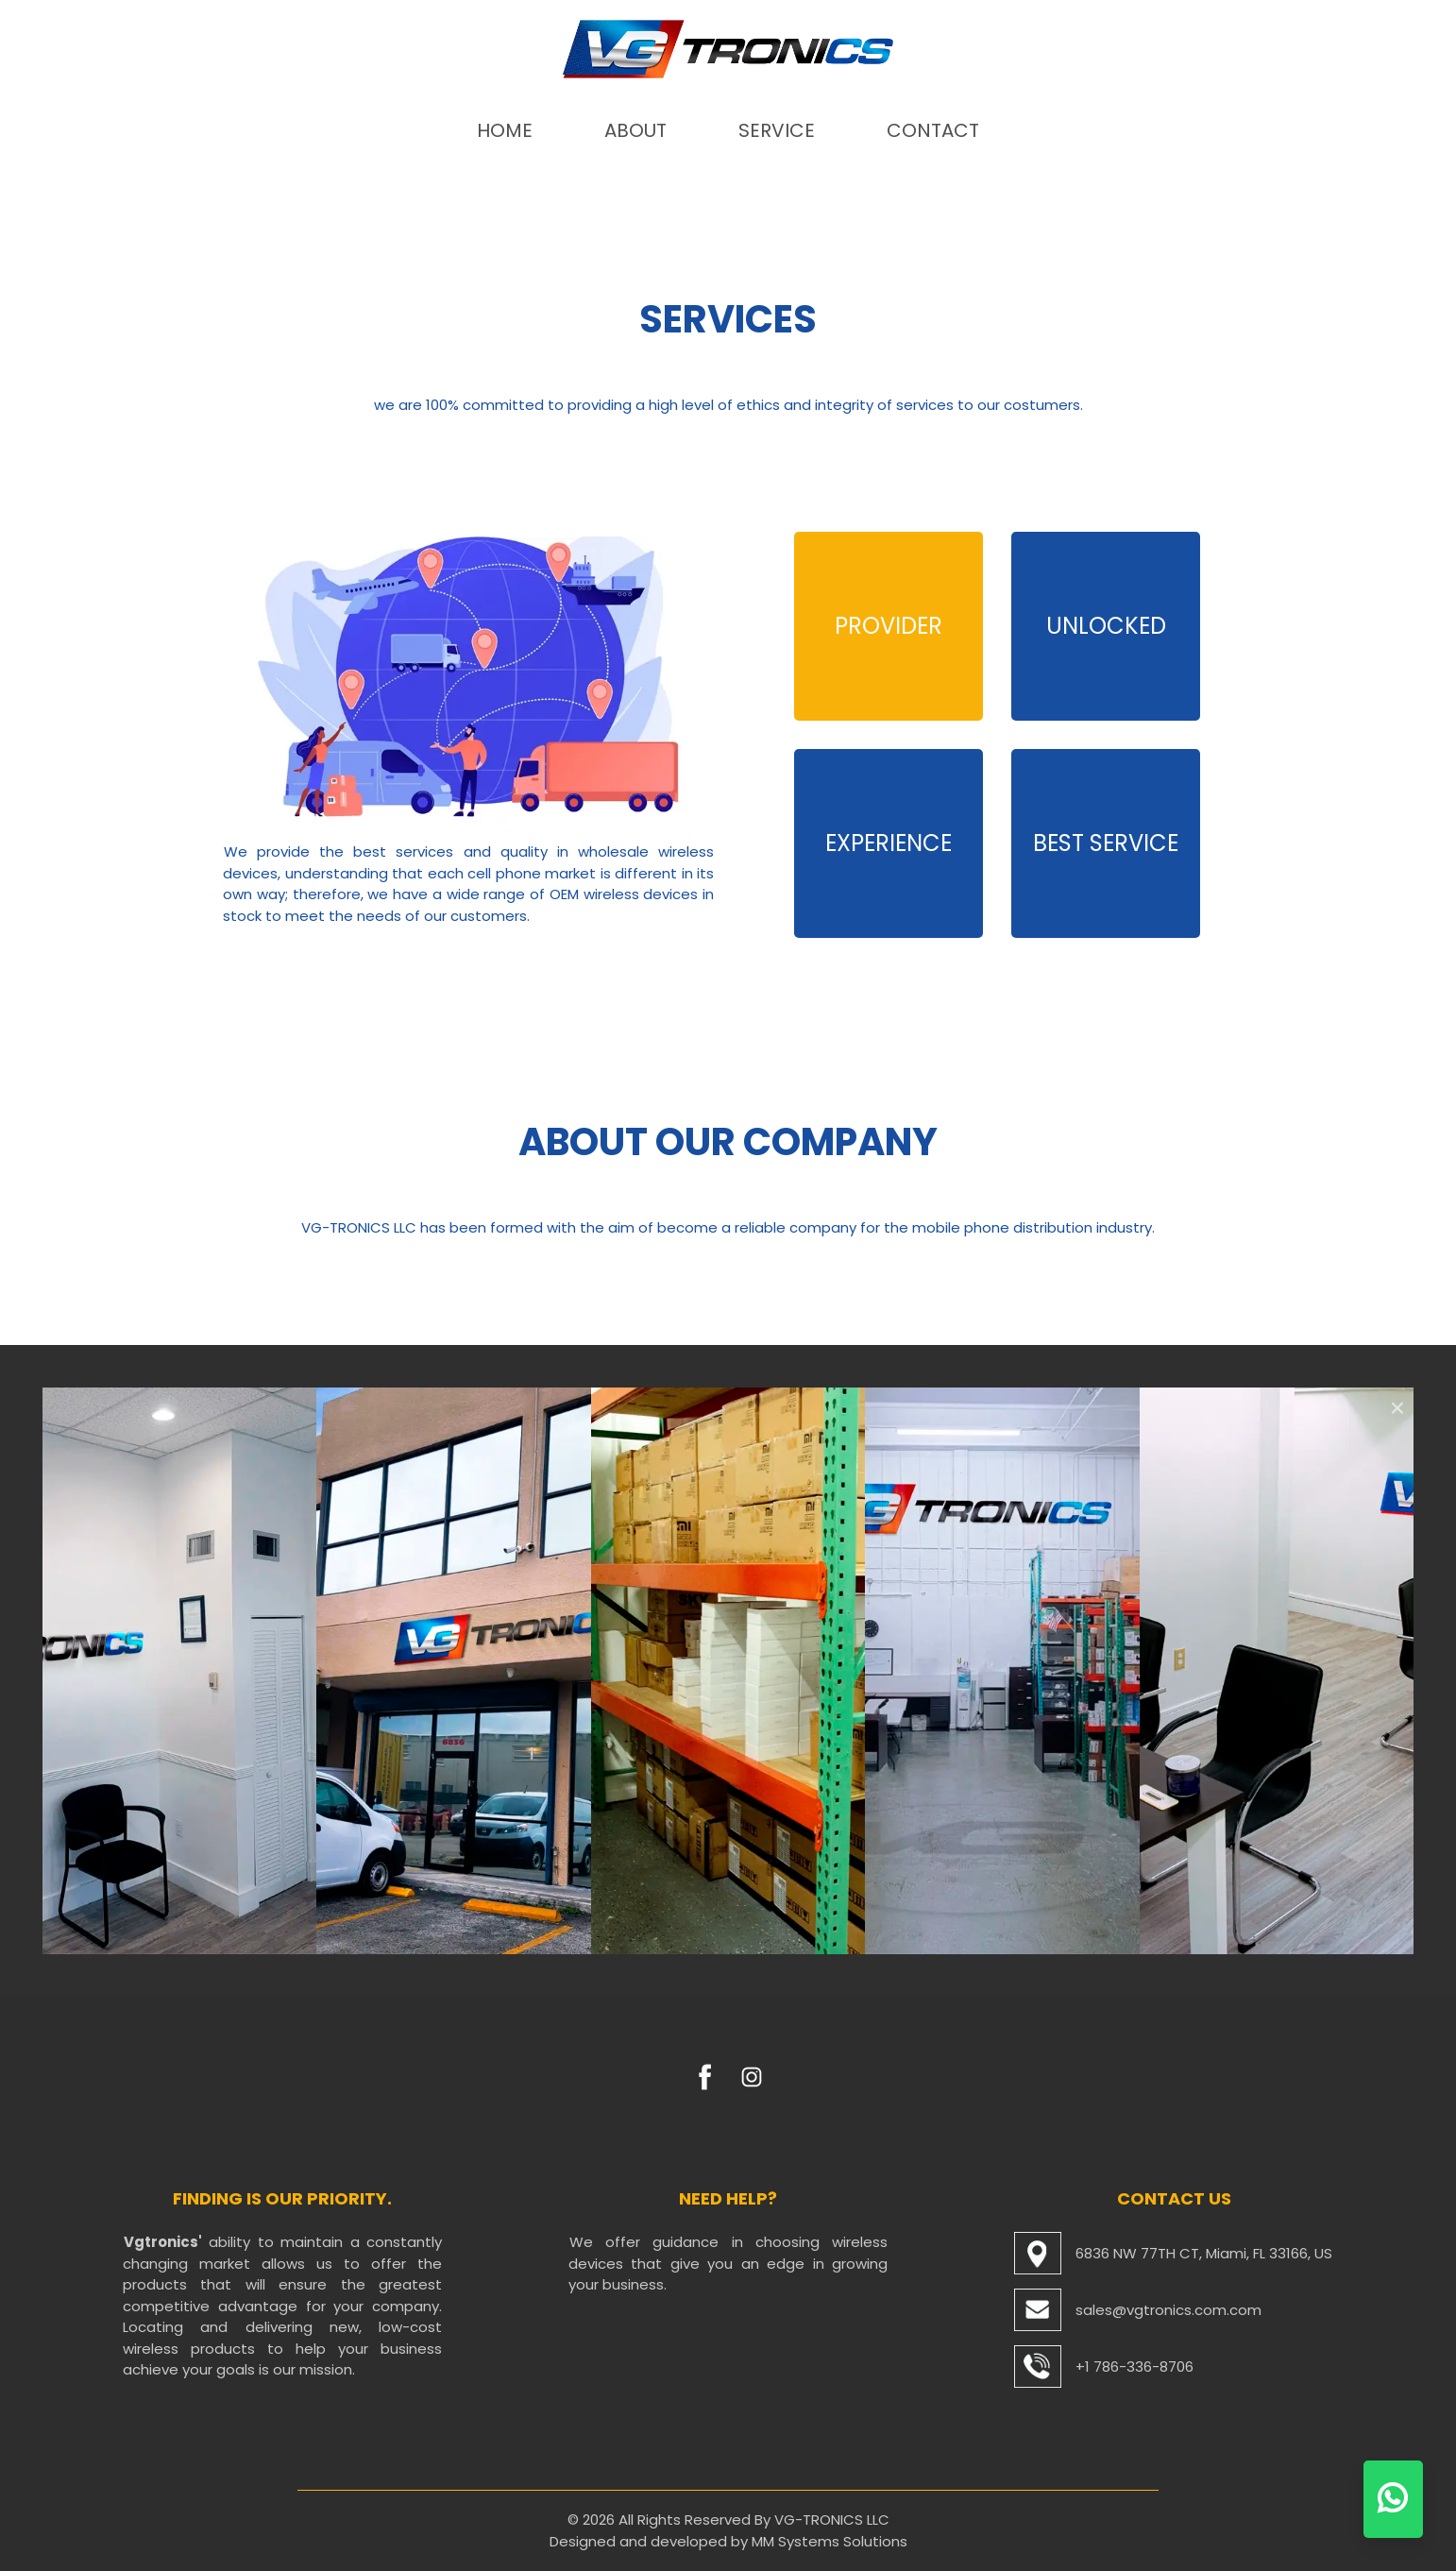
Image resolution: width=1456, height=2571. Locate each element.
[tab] (888, 626)
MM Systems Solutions (829, 2541)
